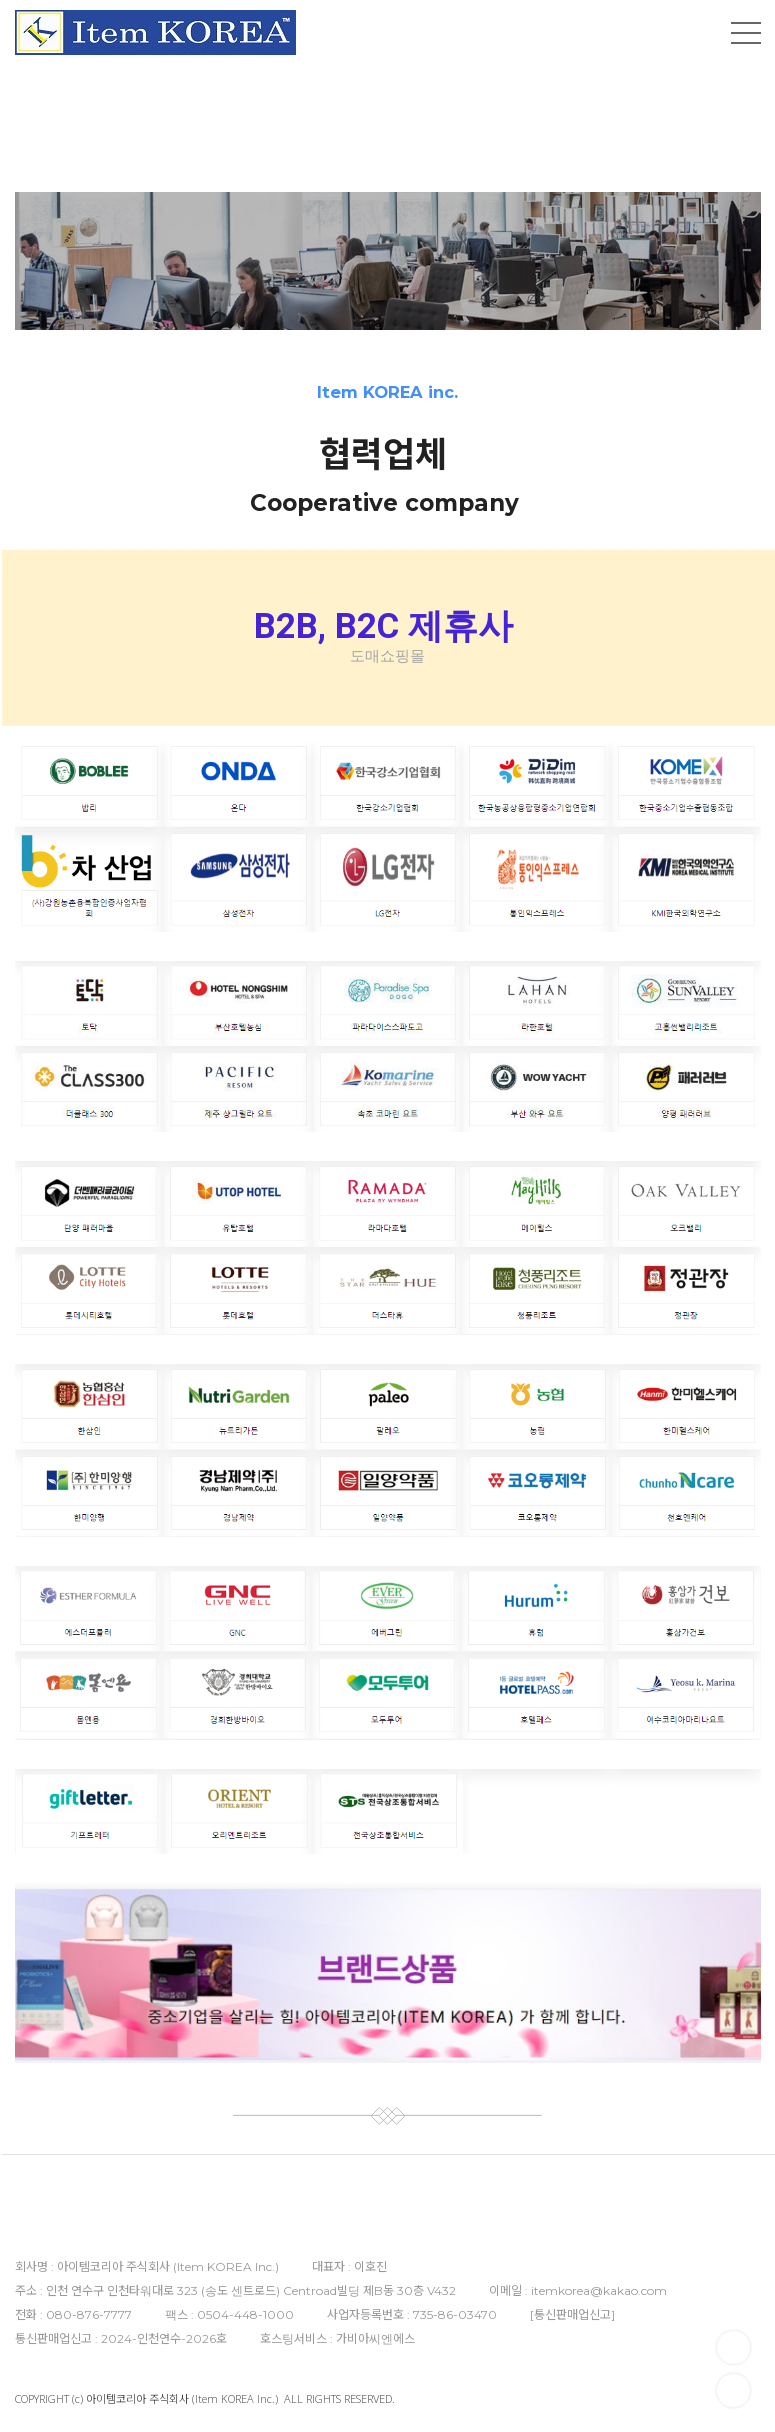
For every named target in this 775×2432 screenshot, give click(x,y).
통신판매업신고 (572, 2314)
